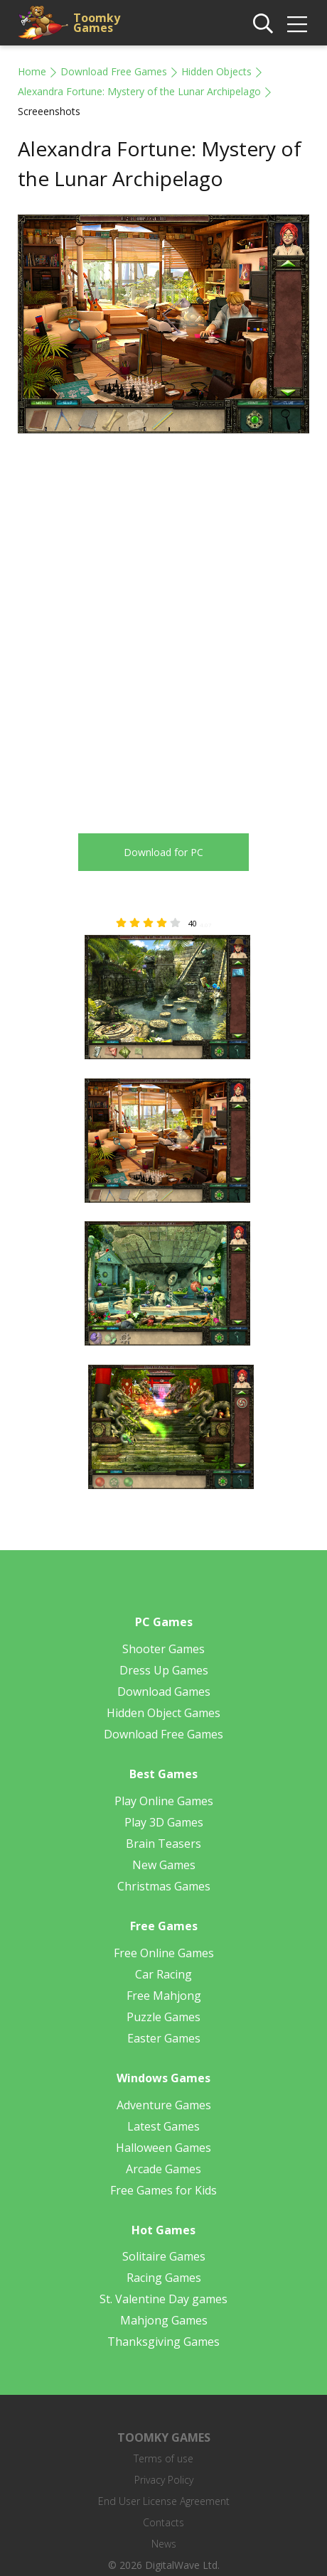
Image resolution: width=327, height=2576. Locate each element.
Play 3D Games (163, 1822)
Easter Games (163, 2038)
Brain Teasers (163, 1843)
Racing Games (164, 2277)
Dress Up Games (163, 1670)
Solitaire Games (163, 2256)
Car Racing (163, 1974)
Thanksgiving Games (163, 2341)
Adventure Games (164, 2105)
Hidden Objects (216, 71)
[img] (297, 24)
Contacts (163, 2522)
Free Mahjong (164, 1995)
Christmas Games (163, 1886)
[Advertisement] (163, 623)
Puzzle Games (163, 2017)
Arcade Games (163, 2169)
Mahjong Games (164, 2320)
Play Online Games (163, 1801)
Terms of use (163, 2458)
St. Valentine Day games (163, 2299)
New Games (163, 1865)
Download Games (163, 1691)
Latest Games (163, 2126)
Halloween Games (163, 2147)
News (163, 2543)
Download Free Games (113, 71)
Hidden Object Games (163, 1713)
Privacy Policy (163, 2479)
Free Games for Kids (163, 2190)
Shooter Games (163, 1649)
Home (32, 71)
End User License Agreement (164, 2501)
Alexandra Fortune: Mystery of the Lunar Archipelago (139, 91)
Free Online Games (164, 1953)
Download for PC (163, 852)
